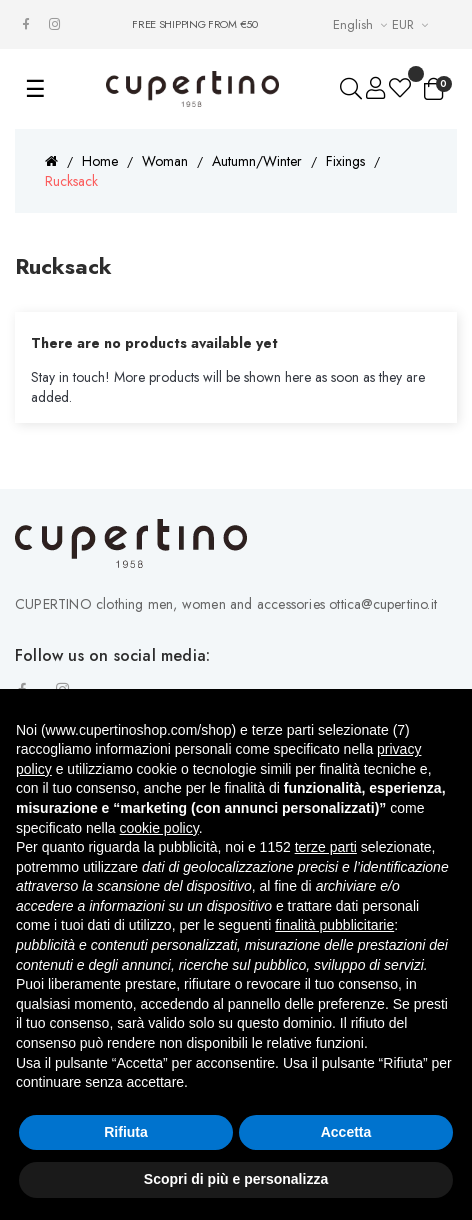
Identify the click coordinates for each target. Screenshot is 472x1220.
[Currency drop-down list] (412, 24)
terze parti (326, 847)
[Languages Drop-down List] (362, 24)
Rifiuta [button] (126, 1132)
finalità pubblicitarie (334, 925)
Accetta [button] (346, 1132)
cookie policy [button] (159, 828)
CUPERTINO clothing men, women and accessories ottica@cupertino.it (226, 604)
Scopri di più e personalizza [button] (236, 1179)
